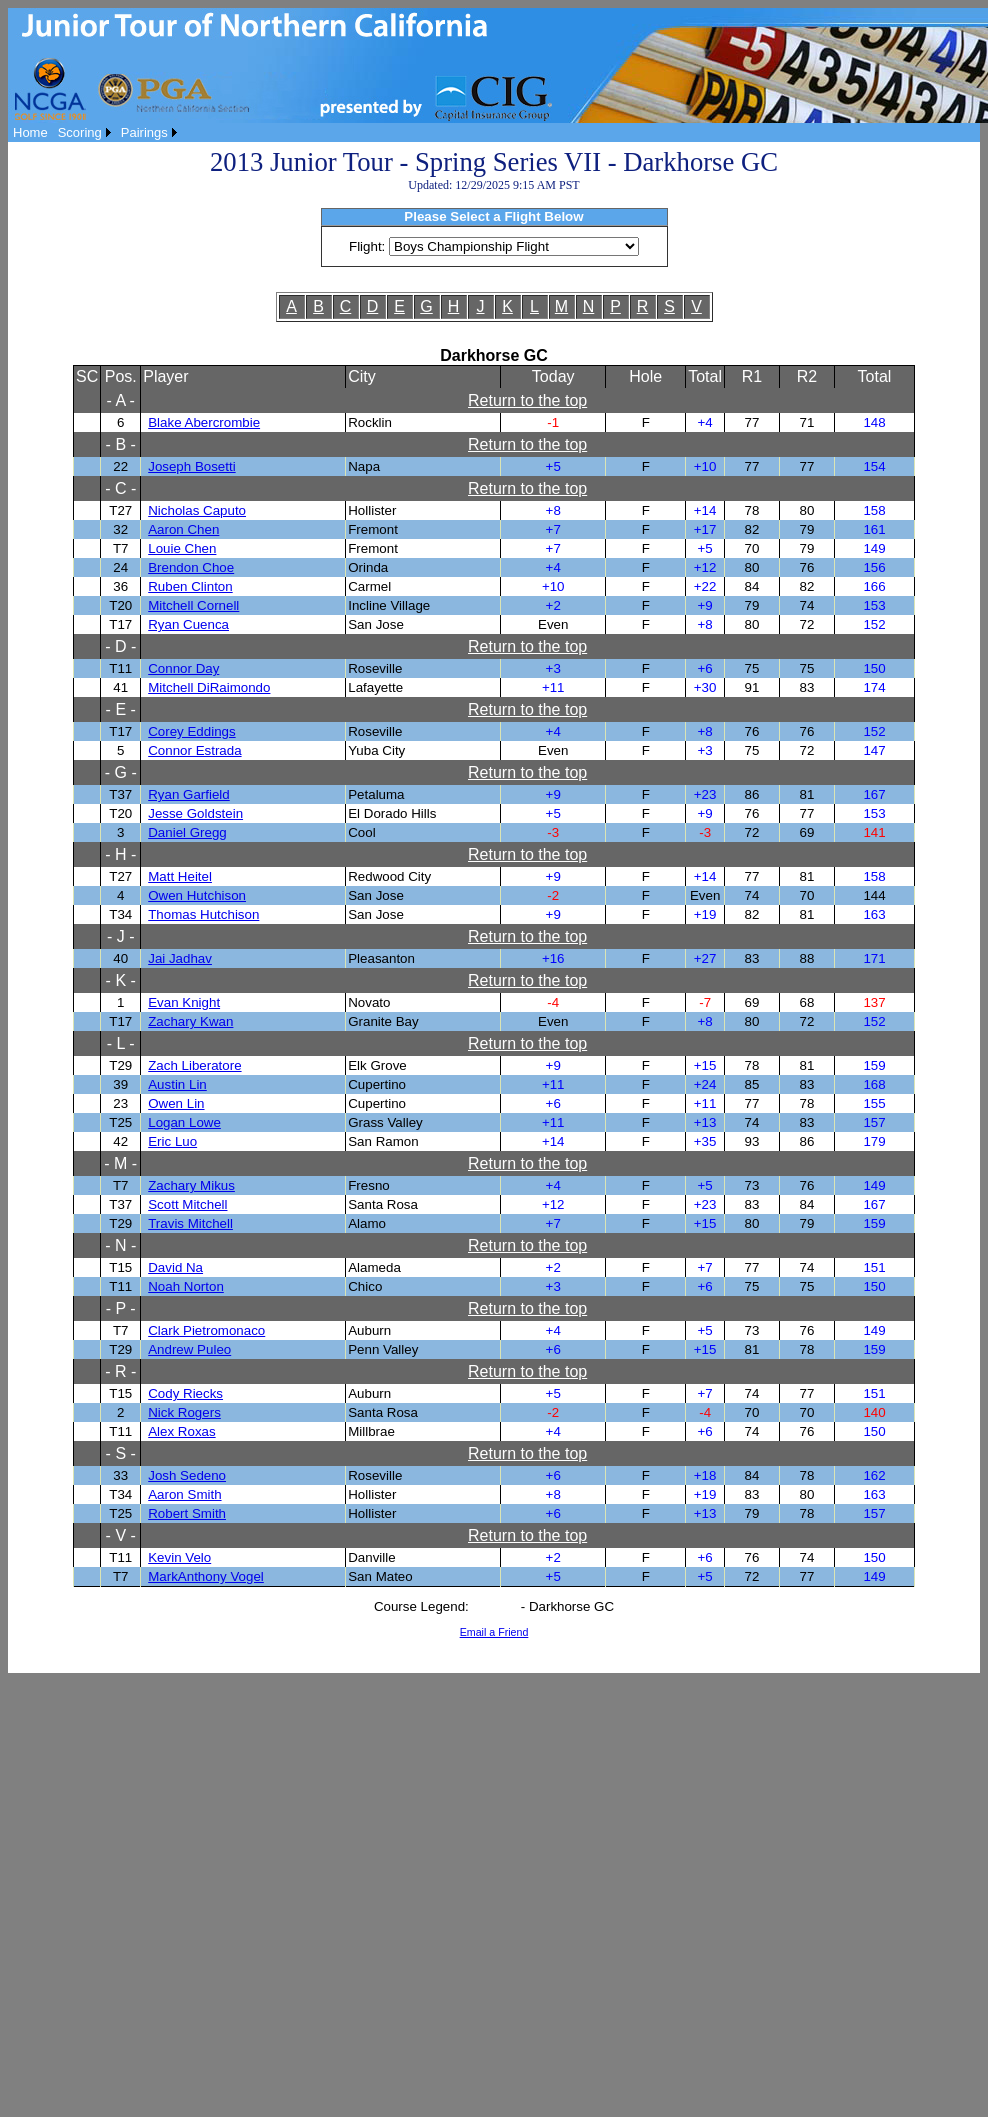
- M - (120, 1163)
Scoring (80, 132)
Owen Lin (176, 1103)
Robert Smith (187, 1513)
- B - (121, 444)
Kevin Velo (179, 1557)
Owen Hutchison (197, 895)
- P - (121, 1308)
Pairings (144, 132)
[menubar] (95, 132)
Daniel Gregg (187, 832)
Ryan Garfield (189, 794)
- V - (121, 1535)
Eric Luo (172, 1141)
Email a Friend (494, 1632)
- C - (120, 488)
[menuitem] (30, 132)
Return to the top (527, 400)
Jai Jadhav (180, 958)
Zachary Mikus (191, 1185)
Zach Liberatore (194, 1065)
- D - (120, 646)
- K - (121, 980)
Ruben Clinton (190, 586)
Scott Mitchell (187, 1204)
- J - (121, 936)
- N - (120, 1245)
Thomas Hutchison (203, 914)
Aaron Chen (183, 529)
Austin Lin (177, 1084)
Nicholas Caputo (197, 510)
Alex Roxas (181, 1431)
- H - (120, 854)
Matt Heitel (180, 876)
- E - (121, 709)
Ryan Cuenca (188, 624)
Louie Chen (182, 548)
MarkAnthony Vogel (206, 1576)
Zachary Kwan (190, 1021)
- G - (121, 772)
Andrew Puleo (189, 1349)
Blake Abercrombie (204, 422)
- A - (120, 400)
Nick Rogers (184, 1412)
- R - (120, 1371)
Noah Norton (186, 1286)
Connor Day (183, 668)
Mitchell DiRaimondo (209, 687)
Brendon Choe (191, 567)
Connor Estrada (194, 750)
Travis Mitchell (190, 1223)
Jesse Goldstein (195, 813)
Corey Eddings (191, 731)
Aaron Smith (184, 1494)
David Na (175, 1267)
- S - (121, 1453)
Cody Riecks (185, 1393)
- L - (121, 1043)
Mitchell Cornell (193, 605)
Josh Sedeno (187, 1475)
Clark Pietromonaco (206, 1330)
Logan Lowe (184, 1122)
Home (30, 132)
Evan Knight (184, 1002)
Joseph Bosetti (191, 466)
